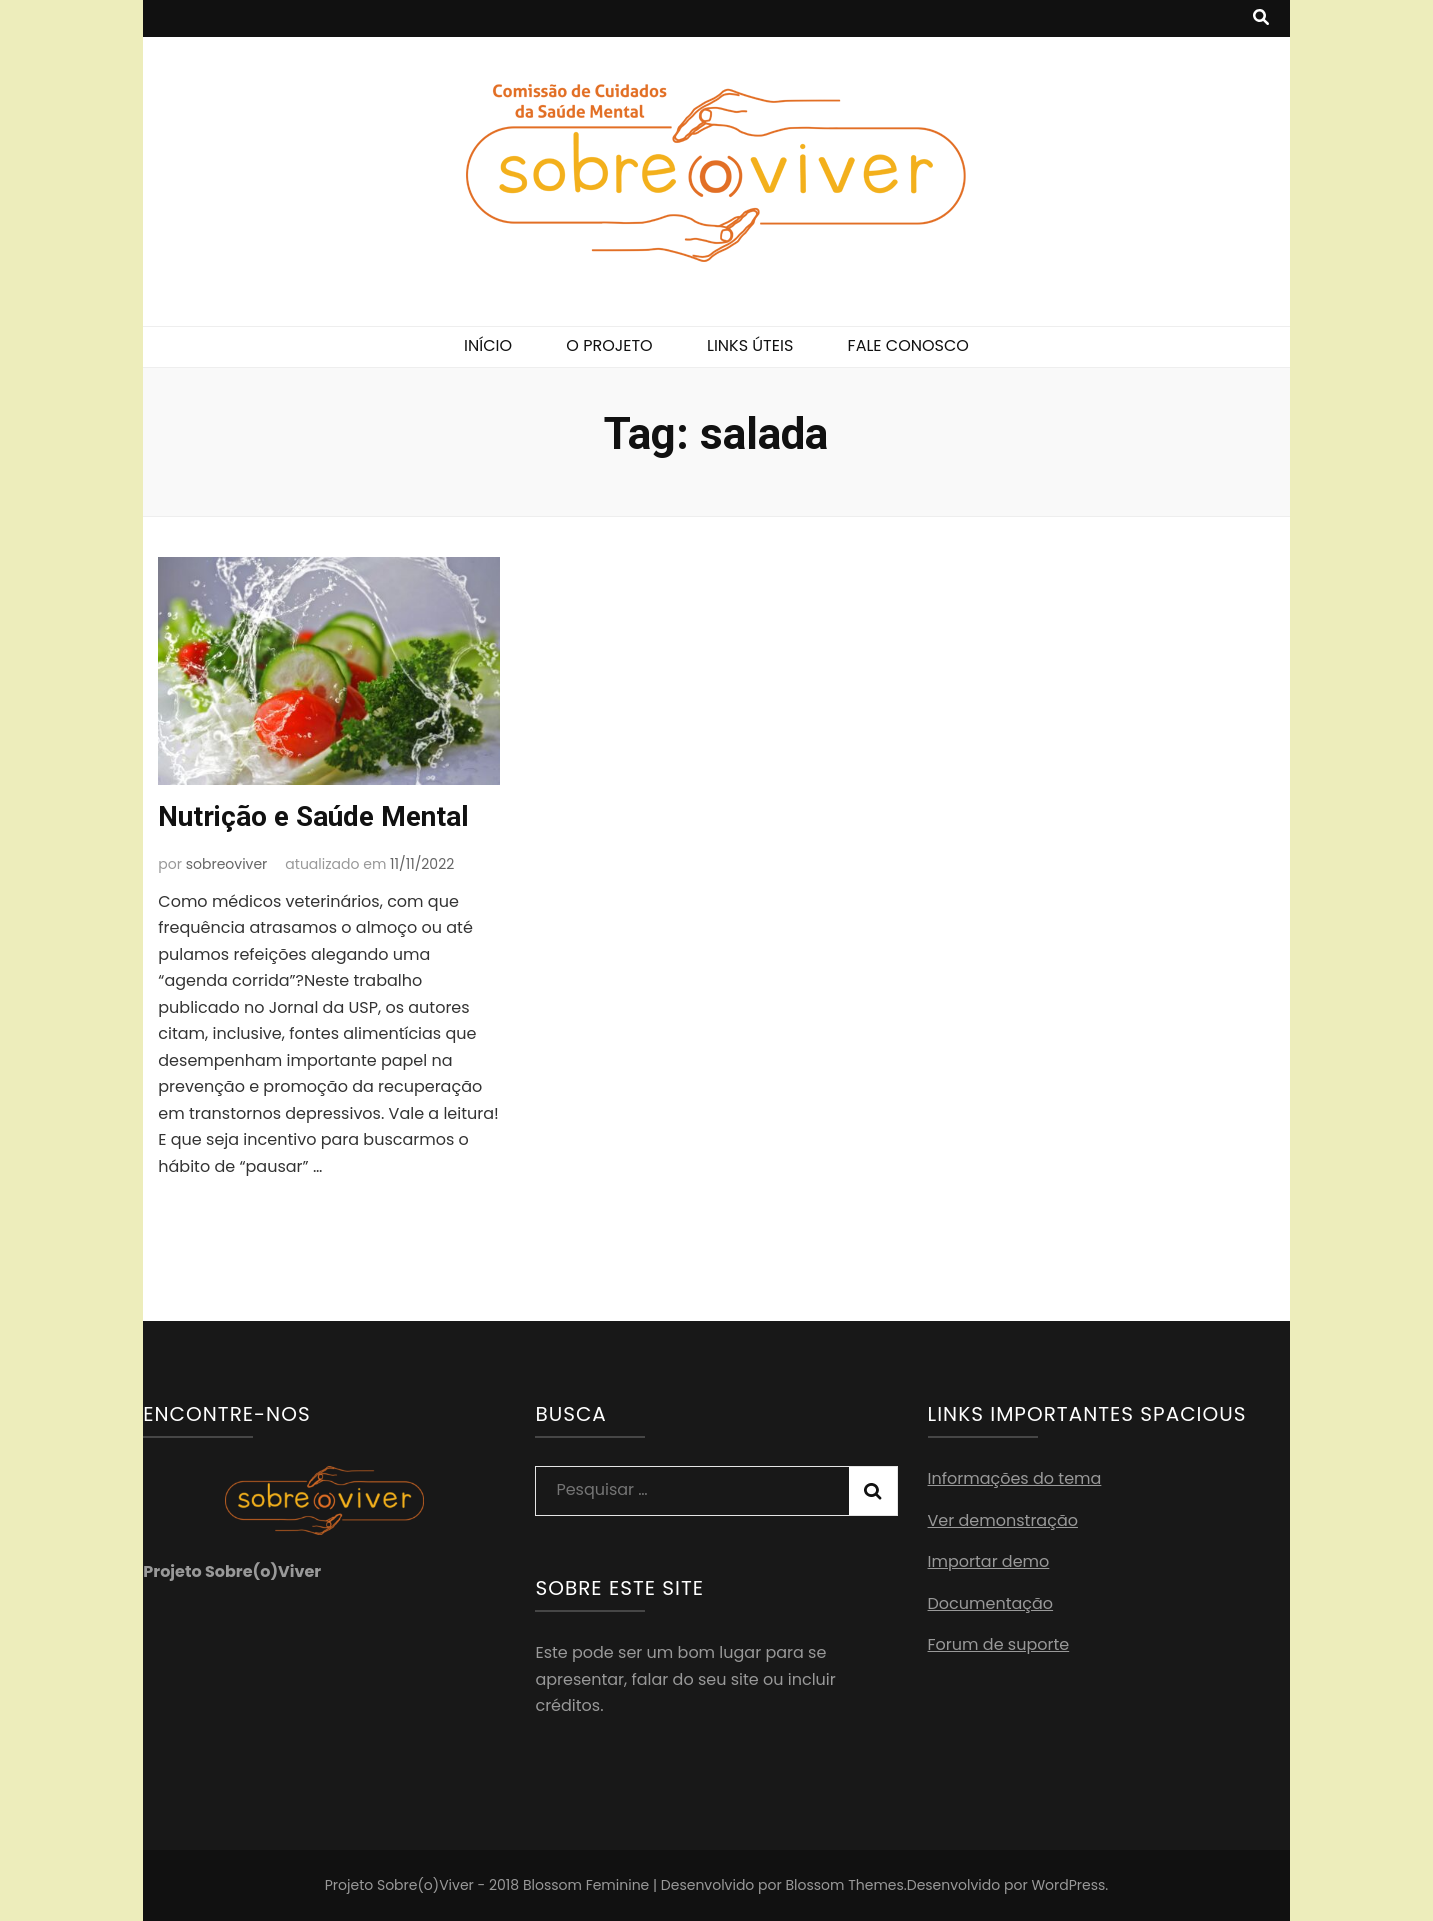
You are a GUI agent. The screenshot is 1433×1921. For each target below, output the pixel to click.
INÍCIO (488, 345)
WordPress (1068, 1885)
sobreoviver (227, 864)
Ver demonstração (1003, 1520)
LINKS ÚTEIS (750, 345)
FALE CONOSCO (908, 345)
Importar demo (989, 1561)
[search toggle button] (1261, 18)
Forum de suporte (999, 1644)
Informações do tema (1015, 1478)
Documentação (991, 1603)
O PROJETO (609, 345)
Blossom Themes (844, 1885)
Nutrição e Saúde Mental (313, 816)
